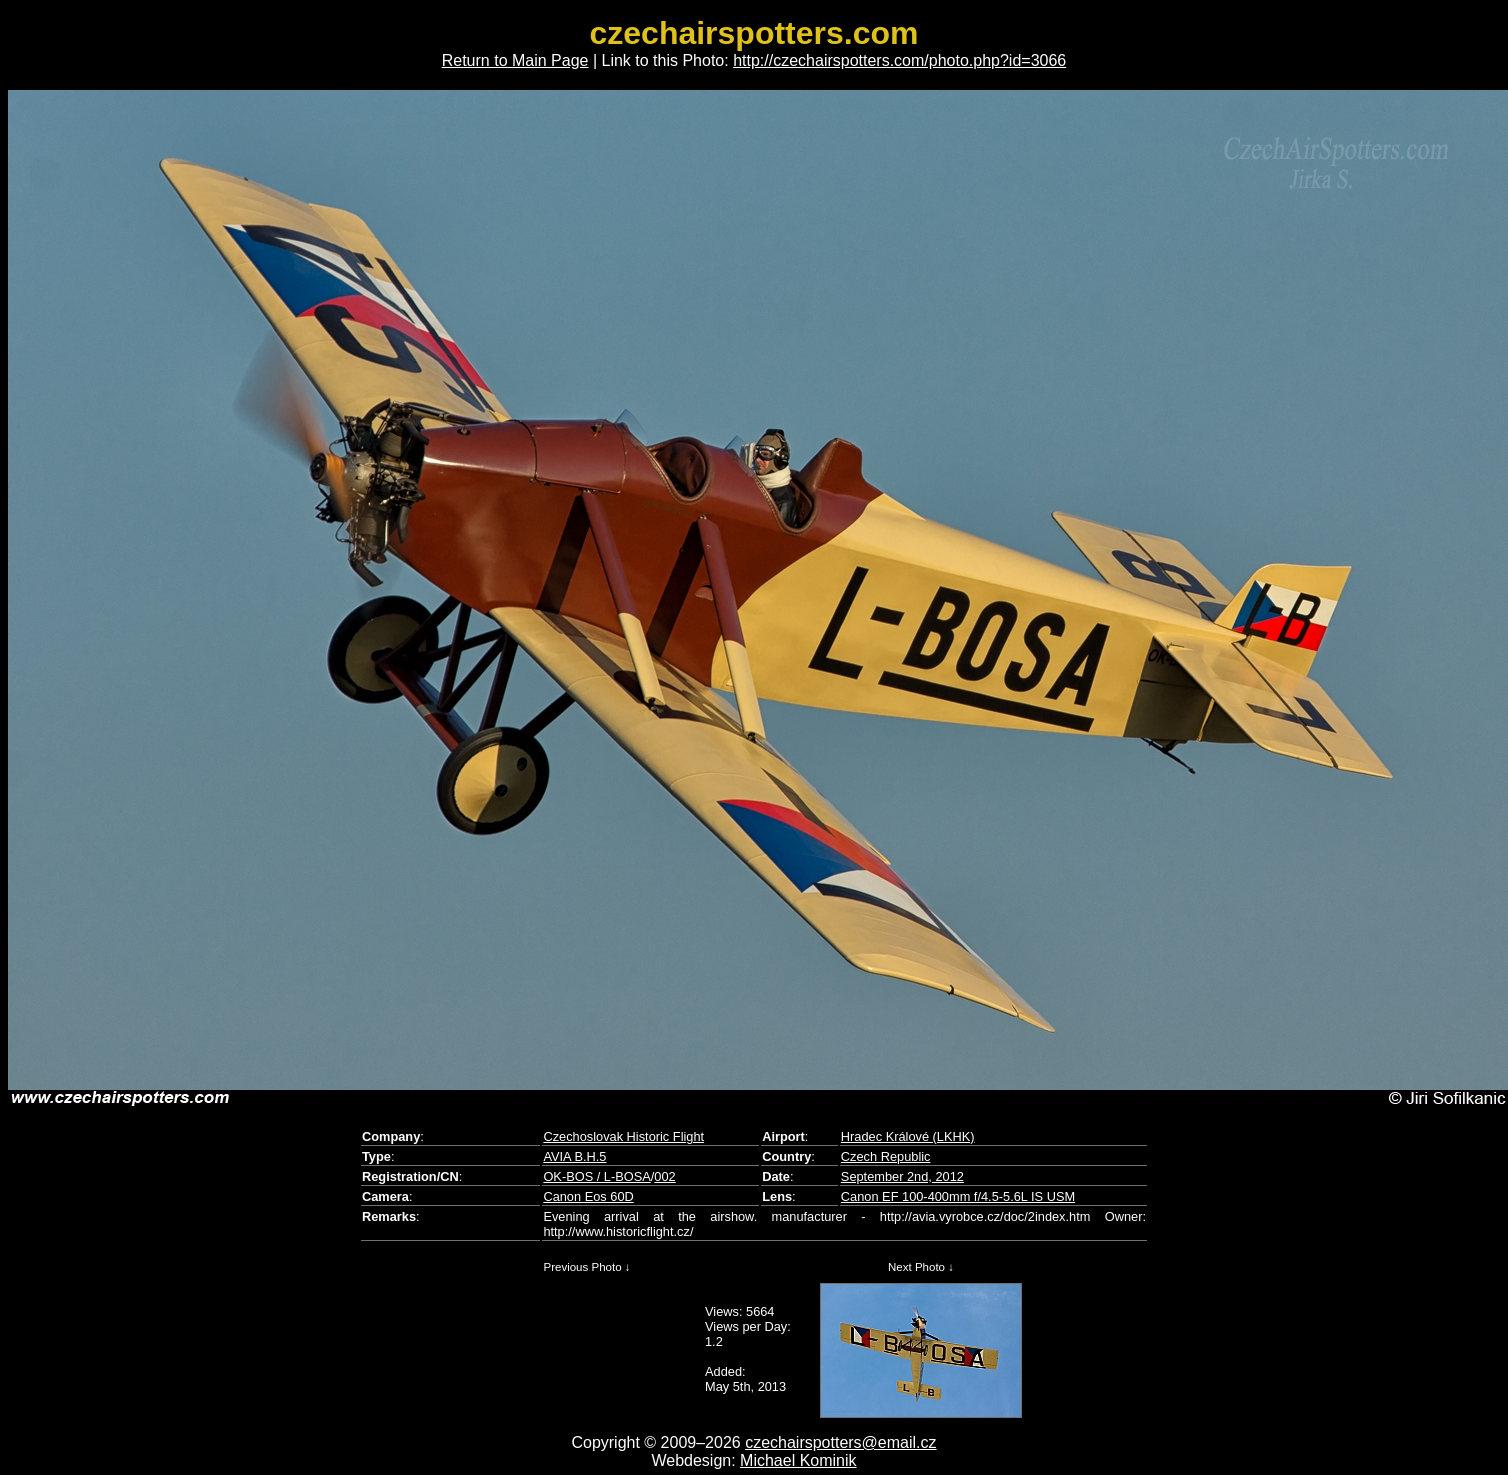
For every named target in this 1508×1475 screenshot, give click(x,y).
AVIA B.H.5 (574, 1156)
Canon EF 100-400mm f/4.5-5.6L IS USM (958, 1196)
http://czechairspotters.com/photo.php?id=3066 (899, 60)
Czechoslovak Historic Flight (623, 1136)
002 (664, 1176)
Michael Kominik (798, 1460)
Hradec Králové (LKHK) (908, 1136)
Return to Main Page (515, 60)
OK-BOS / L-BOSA (596, 1176)
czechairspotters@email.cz (840, 1442)
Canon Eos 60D (588, 1196)
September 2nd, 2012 (902, 1176)
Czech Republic (886, 1156)
